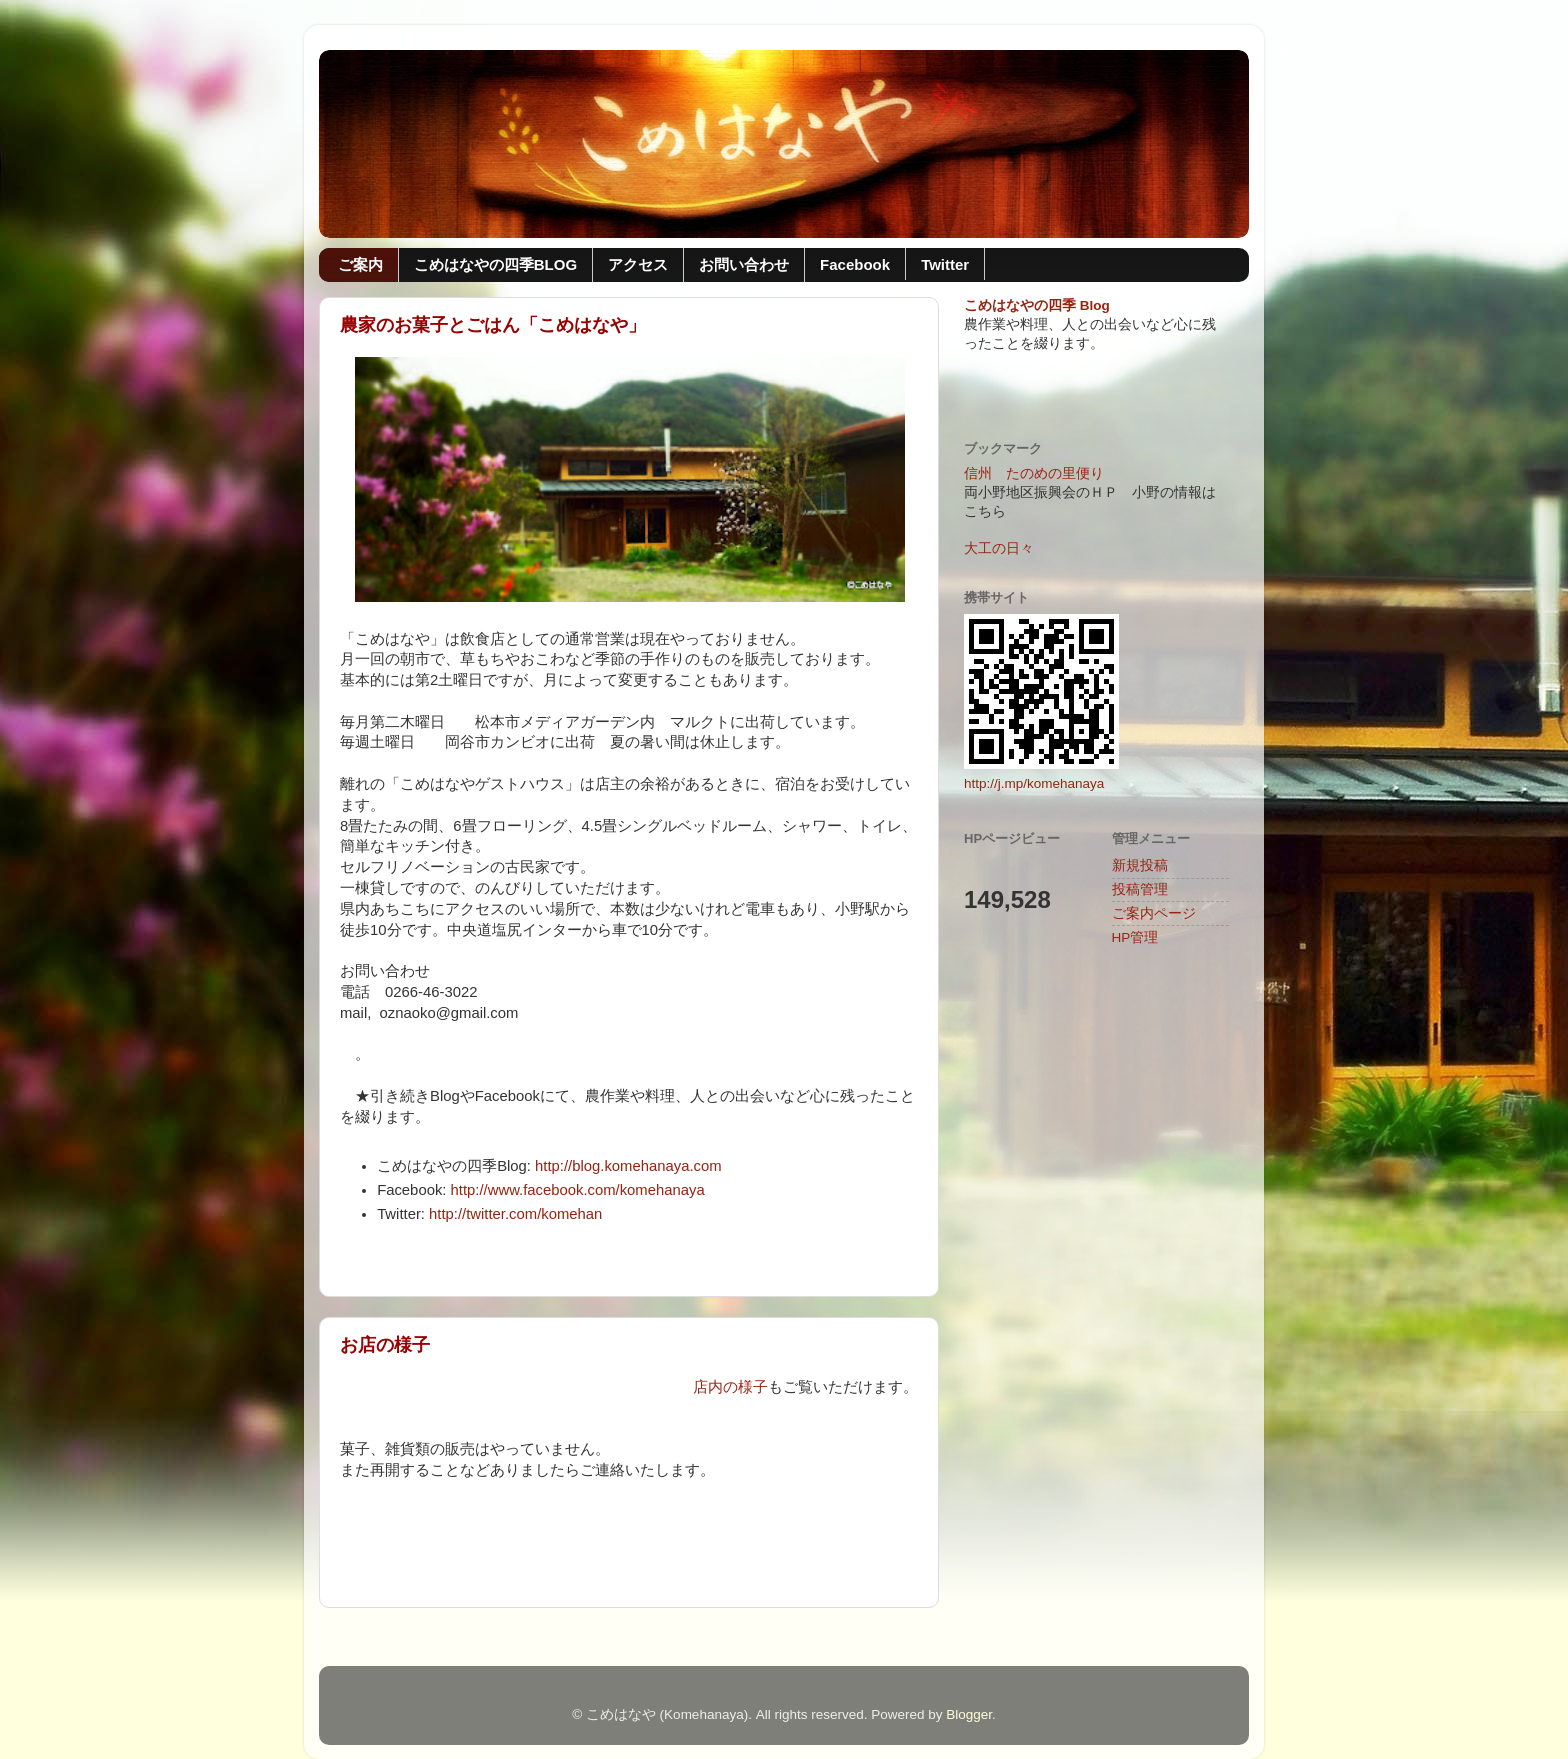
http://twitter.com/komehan (515, 1214)
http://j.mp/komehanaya (1034, 783)
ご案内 (360, 264)
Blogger (969, 1714)
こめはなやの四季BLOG (495, 264)
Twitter (945, 264)
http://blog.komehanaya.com (628, 1166)
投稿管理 (1140, 889)
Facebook (855, 264)
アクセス (638, 264)
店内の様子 (730, 1387)
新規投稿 (1140, 865)
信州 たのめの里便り (1034, 473)
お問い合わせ (744, 264)
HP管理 (1135, 937)
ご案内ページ (1154, 913)
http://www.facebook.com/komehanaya (578, 1190)
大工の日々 (999, 548)
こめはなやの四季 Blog (1037, 305)
